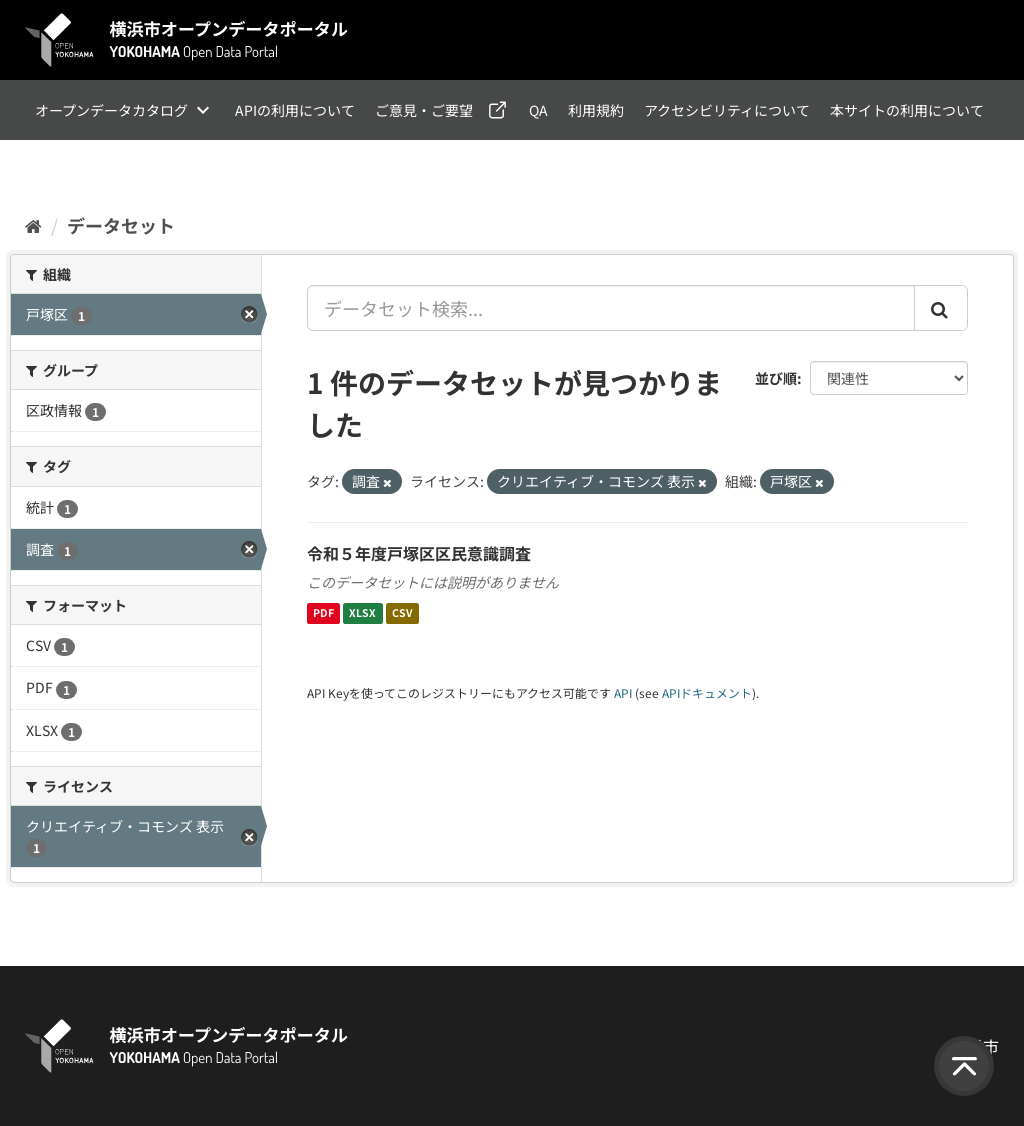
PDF (323, 613)
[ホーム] (33, 225)
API (623, 692)
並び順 (776, 378)
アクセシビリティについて (727, 110)
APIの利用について (295, 110)
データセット (121, 225)
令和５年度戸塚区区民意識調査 (419, 553)
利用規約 (596, 110)
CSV (402, 613)
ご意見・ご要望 (424, 110)
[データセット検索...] (611, 308)
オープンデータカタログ (111, 110)
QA (538, 110)
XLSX (362, 613)
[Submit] (941, 308)
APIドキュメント (707, 692)
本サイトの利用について (907, 110)
